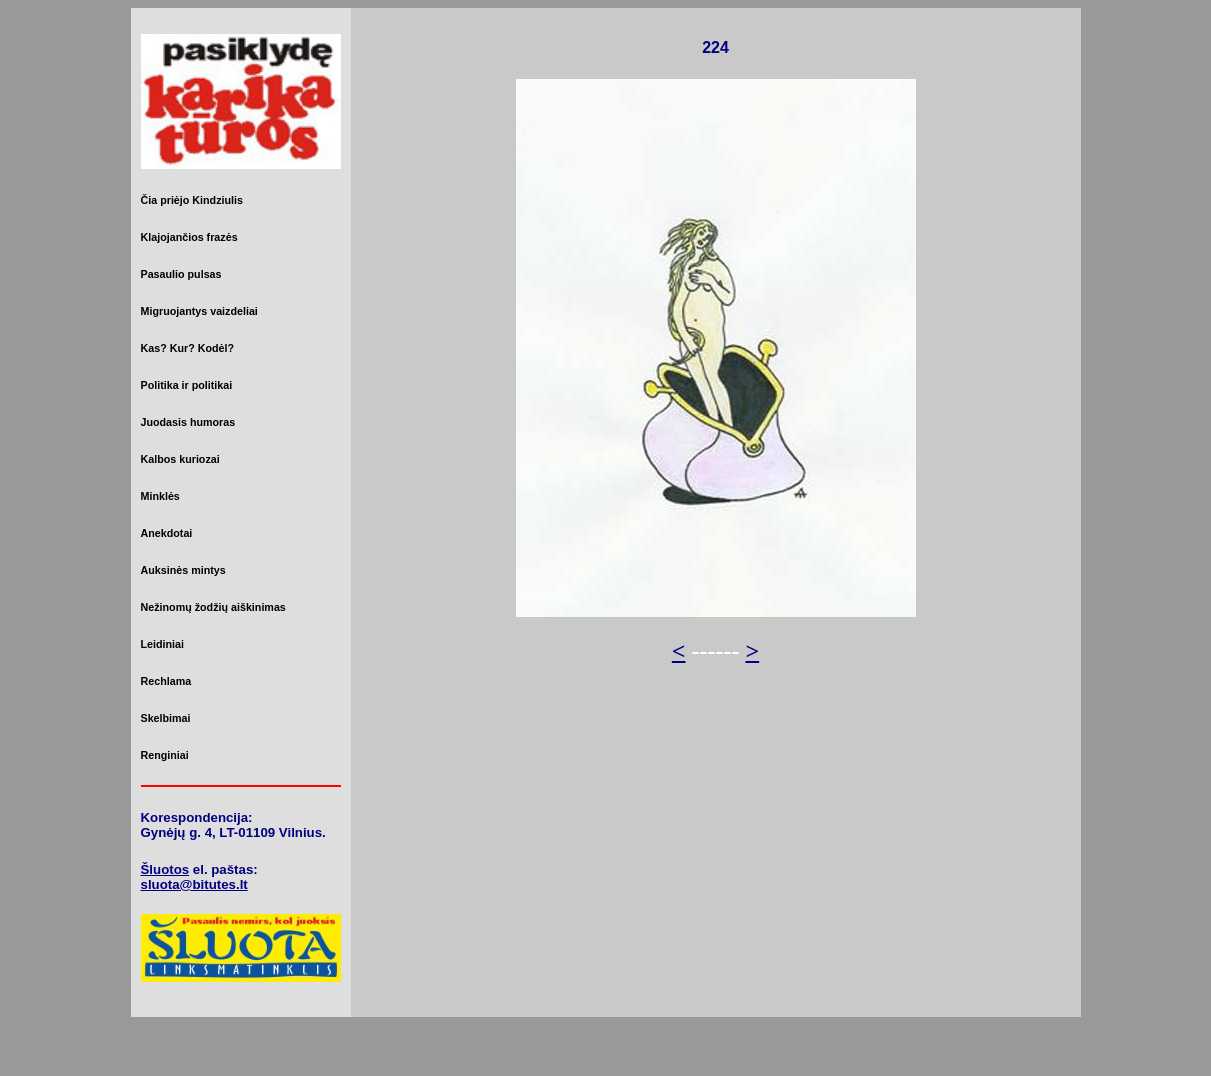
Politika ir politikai (187, 385)
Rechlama (166, 681)
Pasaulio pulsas (181, 274)
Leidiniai (162, 644)
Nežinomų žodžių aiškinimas (213, 607)
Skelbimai (166, 718)
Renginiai (165, 755)
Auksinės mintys (183, 570)
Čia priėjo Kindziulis (192, 200)
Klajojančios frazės (189, 237)
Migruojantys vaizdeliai (199, 311)
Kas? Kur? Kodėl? (188, 348)
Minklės (160, 496)
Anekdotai (167, 533)
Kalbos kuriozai (180, 459)
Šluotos (165, 869)
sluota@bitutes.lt (194, 884)
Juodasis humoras (188, 422)
